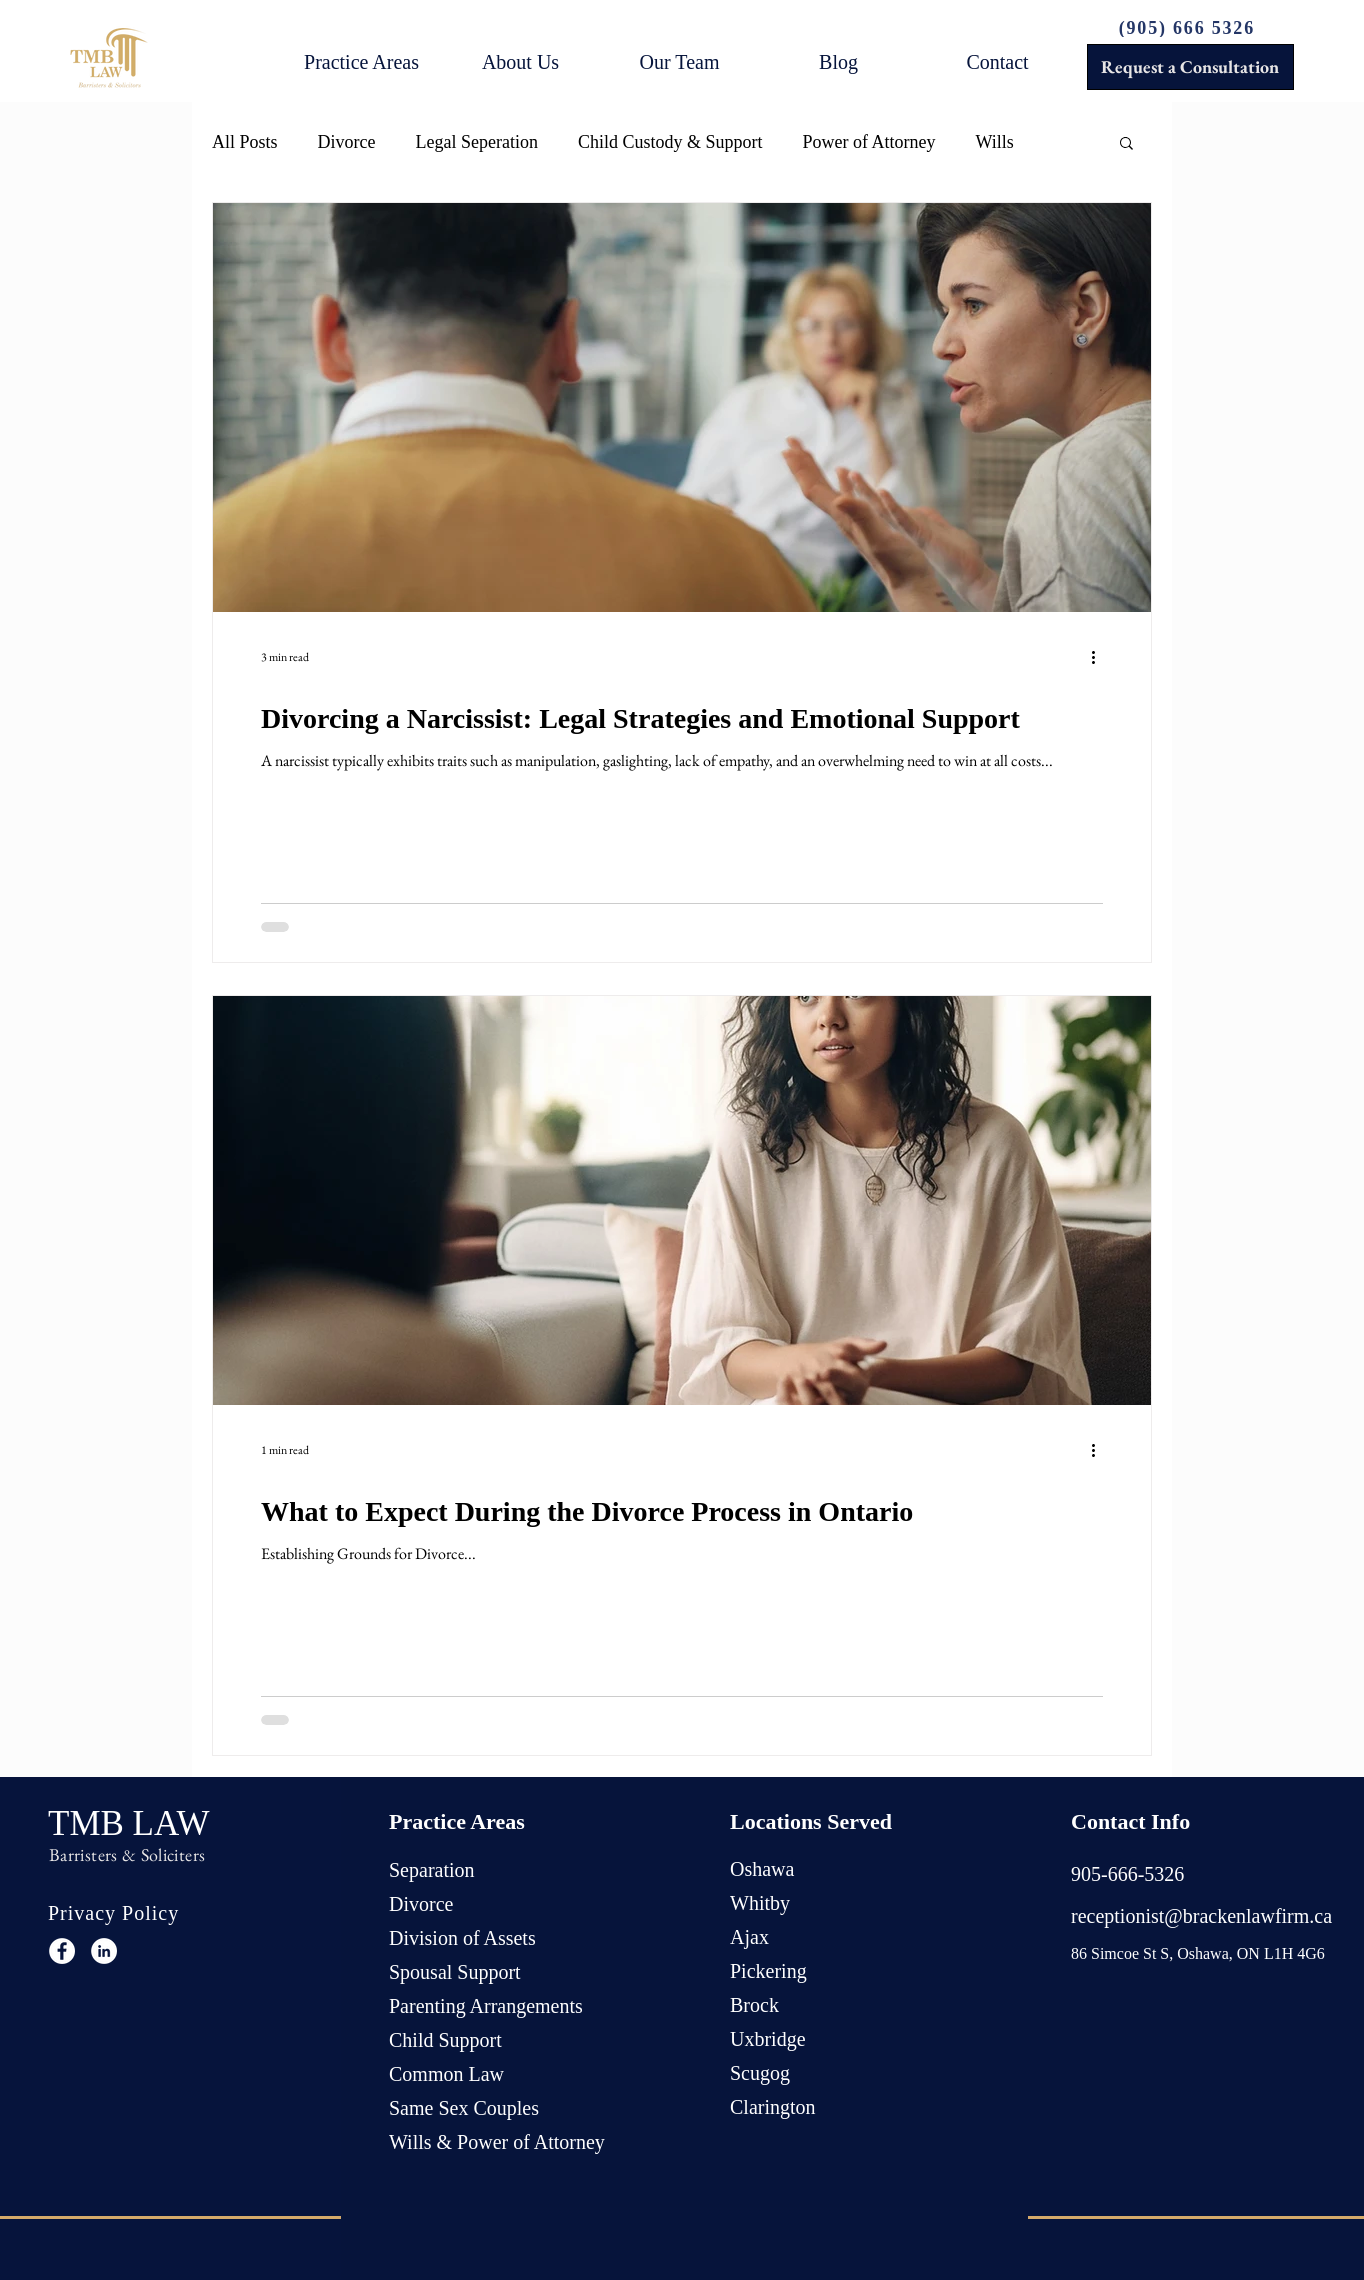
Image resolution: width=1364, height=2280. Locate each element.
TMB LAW (128, 1823)
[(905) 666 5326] (1189, 28)
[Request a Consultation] (1190, 67)
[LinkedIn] (104, 1951)
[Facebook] (62, 1951)
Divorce (347, 142)
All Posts (245, 142)
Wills (994, 142)
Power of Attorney (869, 142)
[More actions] (1100, 657)
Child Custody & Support (670, 142)
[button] (361, 62)
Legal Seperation (477, 142)
